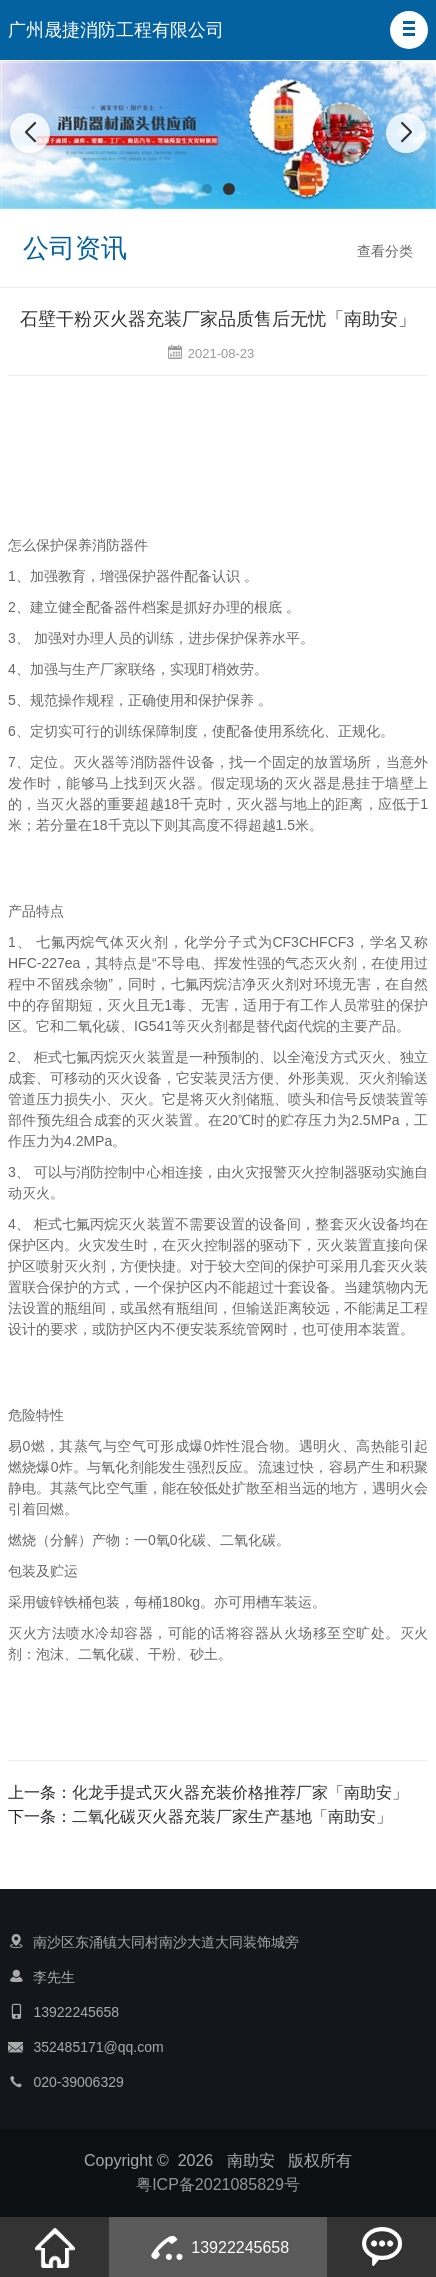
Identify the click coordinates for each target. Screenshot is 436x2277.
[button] (409, 30)
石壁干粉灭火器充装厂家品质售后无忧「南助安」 (218, 319)
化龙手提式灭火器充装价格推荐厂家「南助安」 (240, 1792)
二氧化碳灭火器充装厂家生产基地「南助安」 (232, 1816)
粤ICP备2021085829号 (218, 2184)
